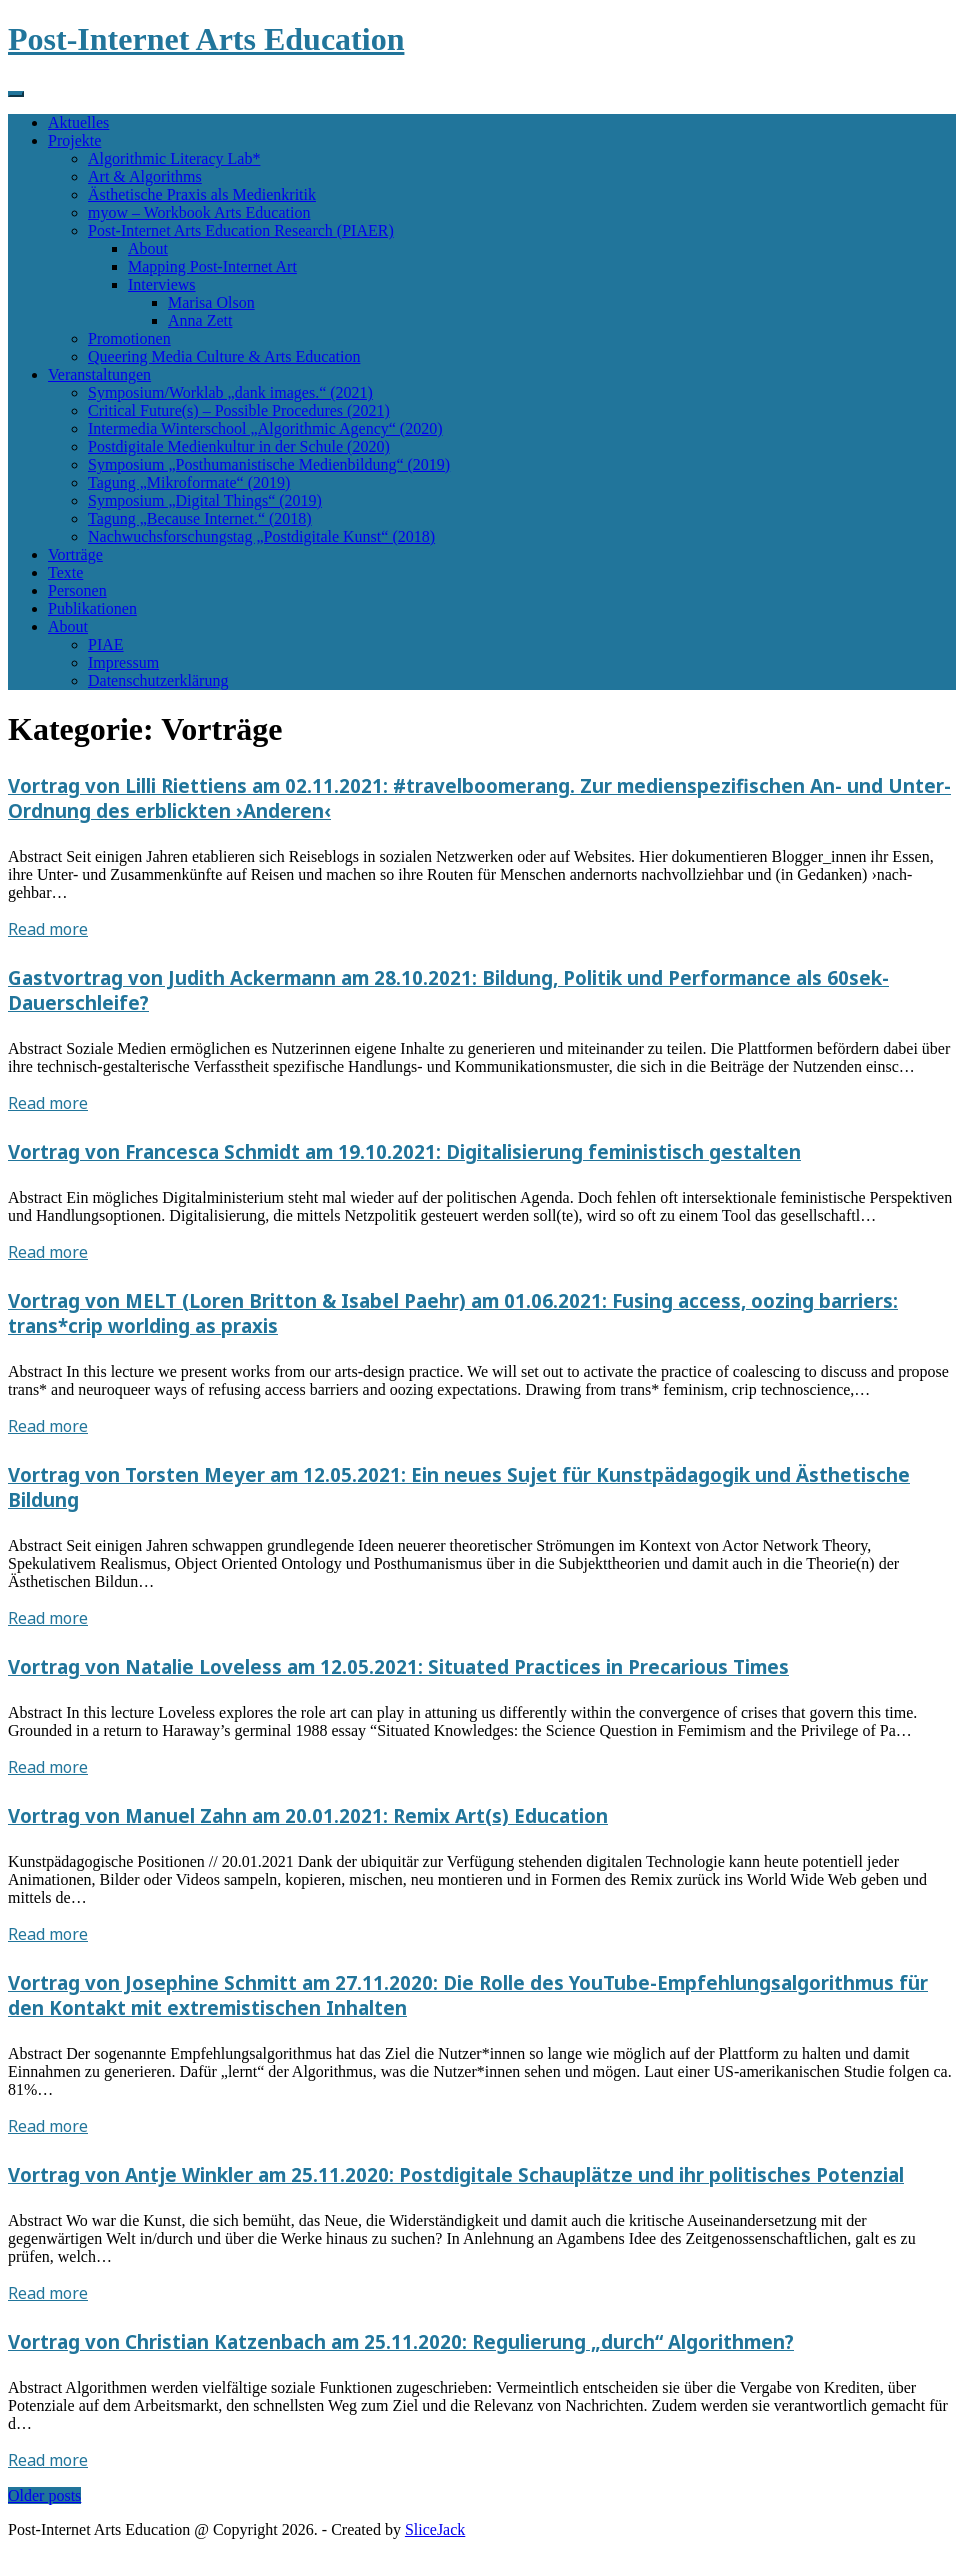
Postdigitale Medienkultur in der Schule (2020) (239, 446)
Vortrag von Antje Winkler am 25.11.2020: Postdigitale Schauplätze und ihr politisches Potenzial (456, 2174)
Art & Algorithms (145, 176)
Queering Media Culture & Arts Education (224, 356)
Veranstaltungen (99, 374)
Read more (48, 929)
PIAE (106, 644)
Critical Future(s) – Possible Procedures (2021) (239, 410)
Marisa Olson (211, 302)
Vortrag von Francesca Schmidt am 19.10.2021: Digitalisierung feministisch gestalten (404, 1151)
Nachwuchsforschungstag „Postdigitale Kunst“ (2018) (261, 536)
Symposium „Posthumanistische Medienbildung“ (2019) (269, 464)
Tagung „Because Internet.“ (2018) (200, 518)
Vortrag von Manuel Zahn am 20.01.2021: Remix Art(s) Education (308, 1815)
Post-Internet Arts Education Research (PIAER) (241, 230)
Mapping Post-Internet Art (212, 266)
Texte (65, 572)
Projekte (74, 140)
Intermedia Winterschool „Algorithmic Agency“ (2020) (265, 428)
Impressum (123, 662)
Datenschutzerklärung (158, 680)
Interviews (162, 284)
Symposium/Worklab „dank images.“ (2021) (230, 392)
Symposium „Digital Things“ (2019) (205, 500)
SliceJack (435, 2529)
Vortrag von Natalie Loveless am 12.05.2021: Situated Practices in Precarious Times (398, 1666)
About (148, 248)
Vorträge (75, 554)
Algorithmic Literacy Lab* (174, 158)
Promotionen (129, 338)
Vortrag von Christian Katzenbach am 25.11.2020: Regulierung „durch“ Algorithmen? (401, 2341)
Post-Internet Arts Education (206, 39)
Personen (77, 590)
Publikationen (92, 608)
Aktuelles (78, 122)
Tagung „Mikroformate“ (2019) (189, 482)
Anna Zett (200, 320)
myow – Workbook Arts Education (199, 212)
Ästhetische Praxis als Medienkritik (202, 194)
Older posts (44, 2495)
